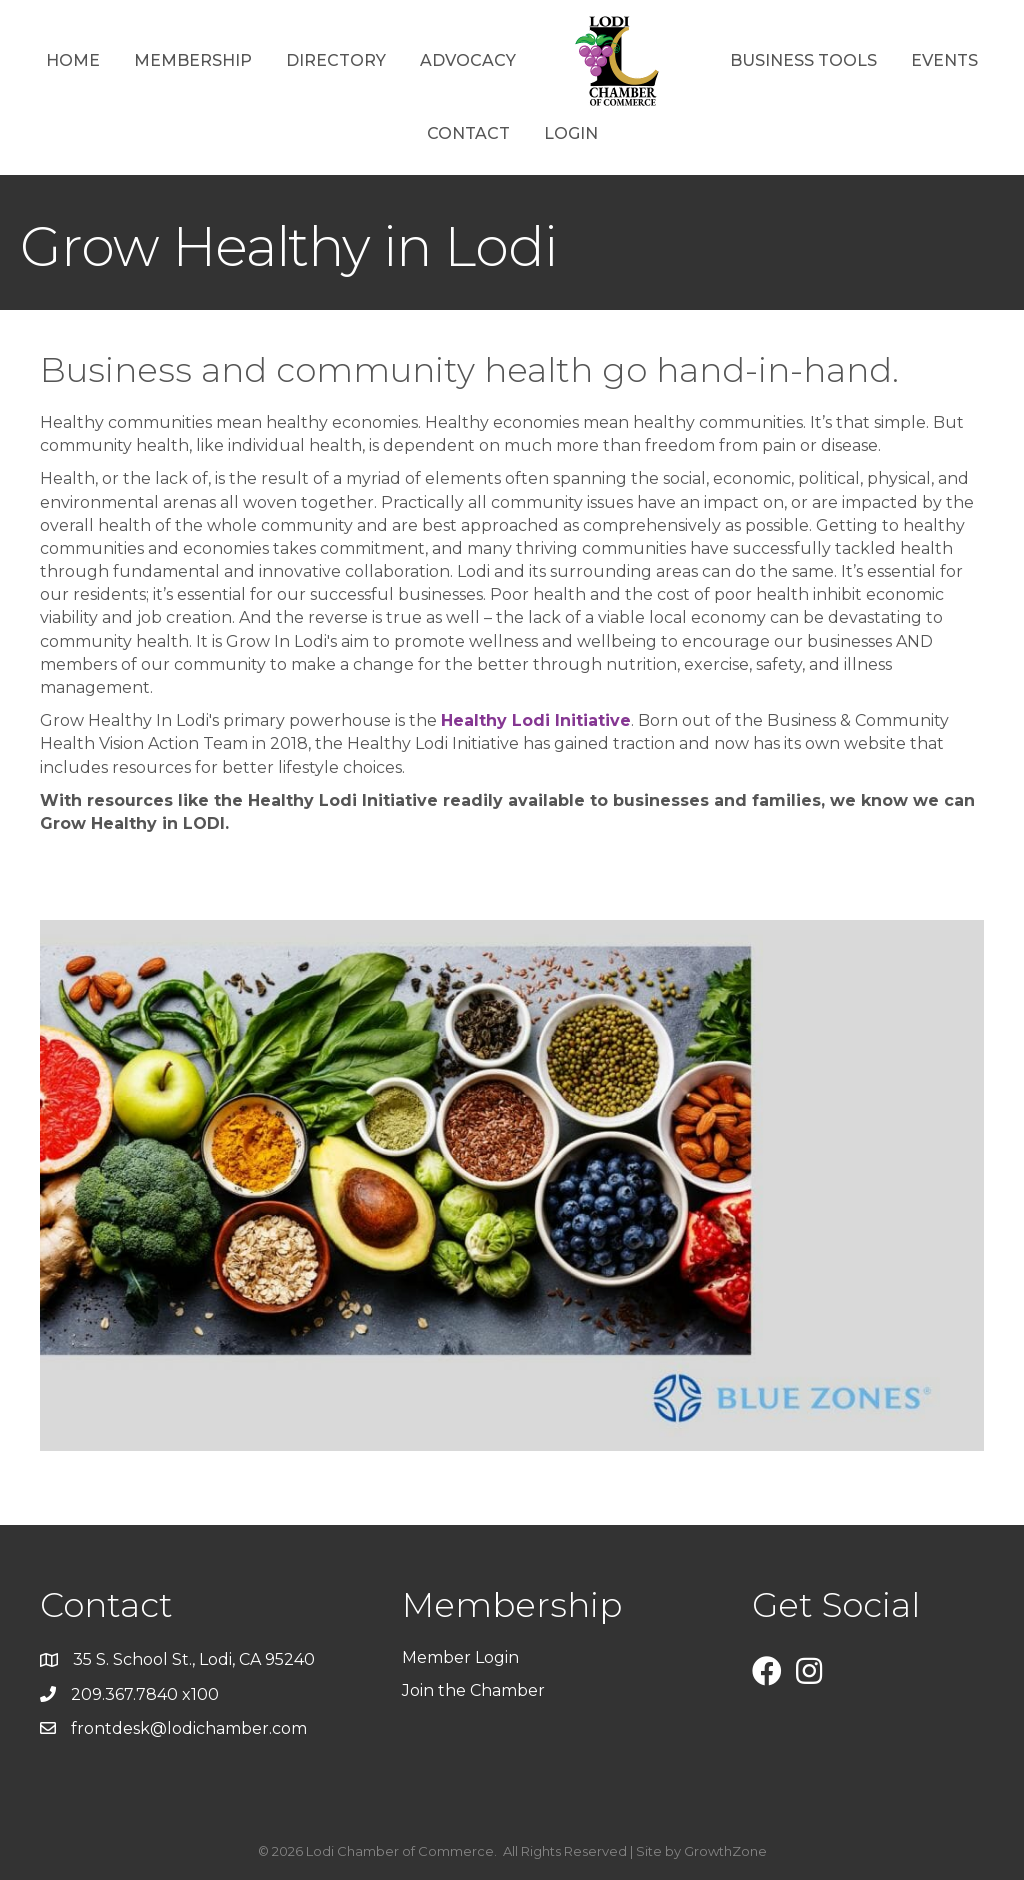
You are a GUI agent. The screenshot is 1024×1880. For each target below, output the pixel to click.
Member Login (460, 1657)
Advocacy (468, 60)
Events (944, 60)
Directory (336, 60)
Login (571, 133)
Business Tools (803, 60)
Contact (468, 133)
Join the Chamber (475, 1690)
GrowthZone (725, 1851)
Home (73, 60)
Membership (193, 60)
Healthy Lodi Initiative (536, 720)
